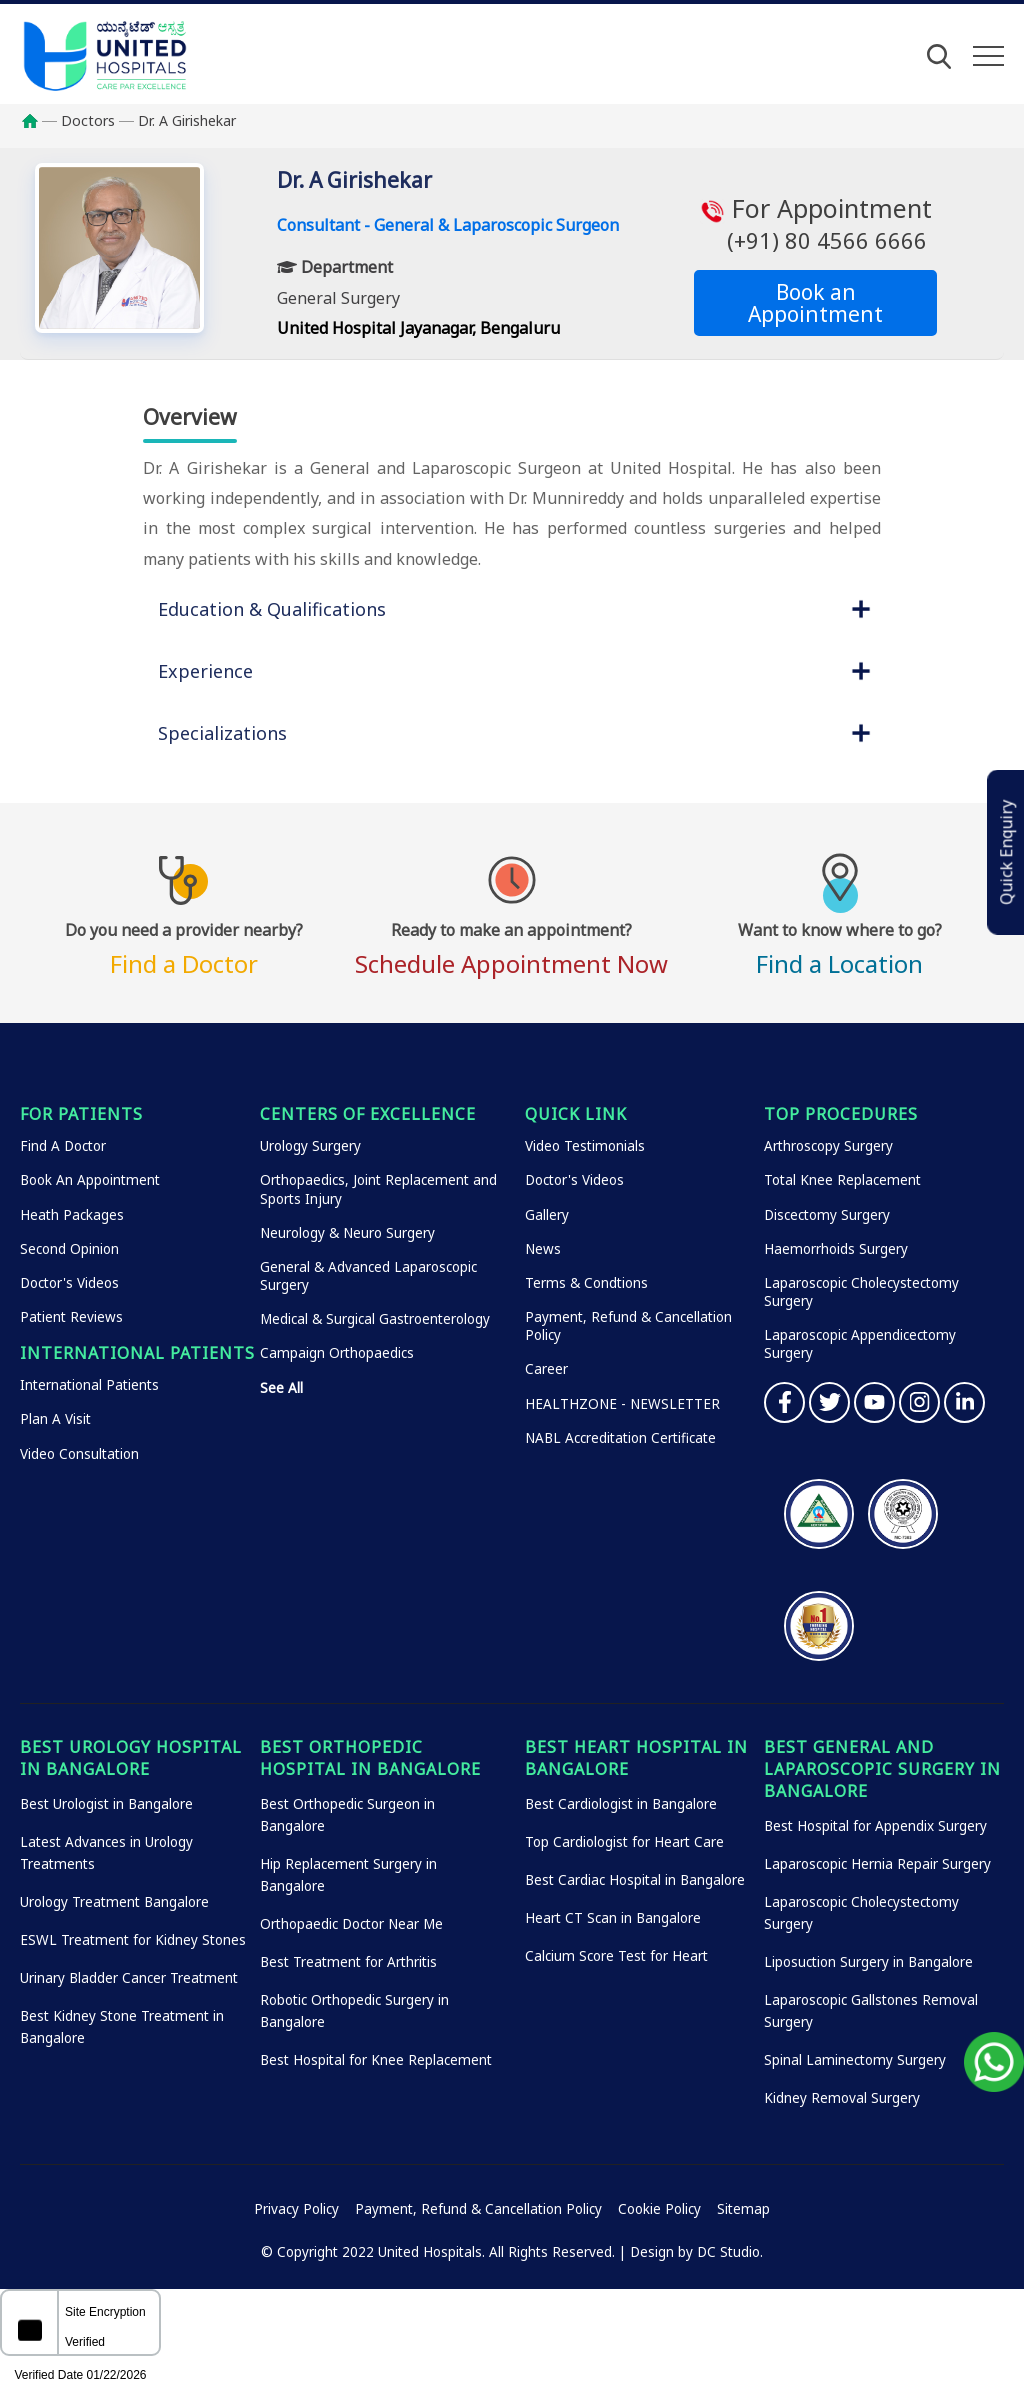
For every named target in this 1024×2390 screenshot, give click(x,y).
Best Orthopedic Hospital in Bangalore (370, 1758)
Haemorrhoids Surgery (836, 1249)
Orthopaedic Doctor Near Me (351, 1924)
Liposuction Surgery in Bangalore (868, 1962)
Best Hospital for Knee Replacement (376, 2060)
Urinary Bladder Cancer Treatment (129, 1978)
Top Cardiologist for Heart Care (624, 1842)
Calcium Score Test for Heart (616, 1956)
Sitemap (743, 2209)
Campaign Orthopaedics (337, 1353)
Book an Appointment (815, 303)
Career (546, 1369)
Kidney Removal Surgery (842, 2098)
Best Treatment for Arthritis (348, 1962)
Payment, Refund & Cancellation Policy (478, 2209)
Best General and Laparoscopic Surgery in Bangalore (882, 1769)
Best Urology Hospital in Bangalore (131, 1758)
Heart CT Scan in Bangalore (613, 1918)
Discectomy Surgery (827, 1215)
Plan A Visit (55, 1419)
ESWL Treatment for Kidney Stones (133, 1940)
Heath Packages (72, 1215)
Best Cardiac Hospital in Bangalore (635, 1880)
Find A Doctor (63, 1146)
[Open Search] (939, 56)
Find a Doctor (184, 946)
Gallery (547, 1215)
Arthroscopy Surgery (828, 1146)
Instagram (919, 1402)
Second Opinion (69, 1249)
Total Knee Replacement (842, 1180)
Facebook (784, 1402)
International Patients (89, 1385)
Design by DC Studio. (696, 2252)
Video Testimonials (585, 1146)
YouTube (874, 1402)
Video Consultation (79, 1454)
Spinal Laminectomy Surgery (855, 2060)
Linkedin (964, 1402)
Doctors (88, 120)
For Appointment (815, 224)
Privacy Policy (296, 2209)
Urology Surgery (310, 1146)
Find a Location (840, 946)
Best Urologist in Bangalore (106, 1804)
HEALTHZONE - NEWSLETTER (622, 1404)
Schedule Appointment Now (511, 946)
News (543, 1249)
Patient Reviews (71, 1317)
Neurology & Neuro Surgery (347, 1233)
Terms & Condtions (586, 1283)
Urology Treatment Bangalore (114, 1902)
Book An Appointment (90, 1180)
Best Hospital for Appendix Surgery (875, 1826)
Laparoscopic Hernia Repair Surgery (877, 1864)
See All (281, 1388)
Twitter (829, 1402)
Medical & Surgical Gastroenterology (375, 1319)
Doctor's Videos (69, 1283)
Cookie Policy (659, 2209)
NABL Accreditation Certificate (620, 1438)
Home (39, 121)
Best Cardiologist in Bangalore (621, 1804)
